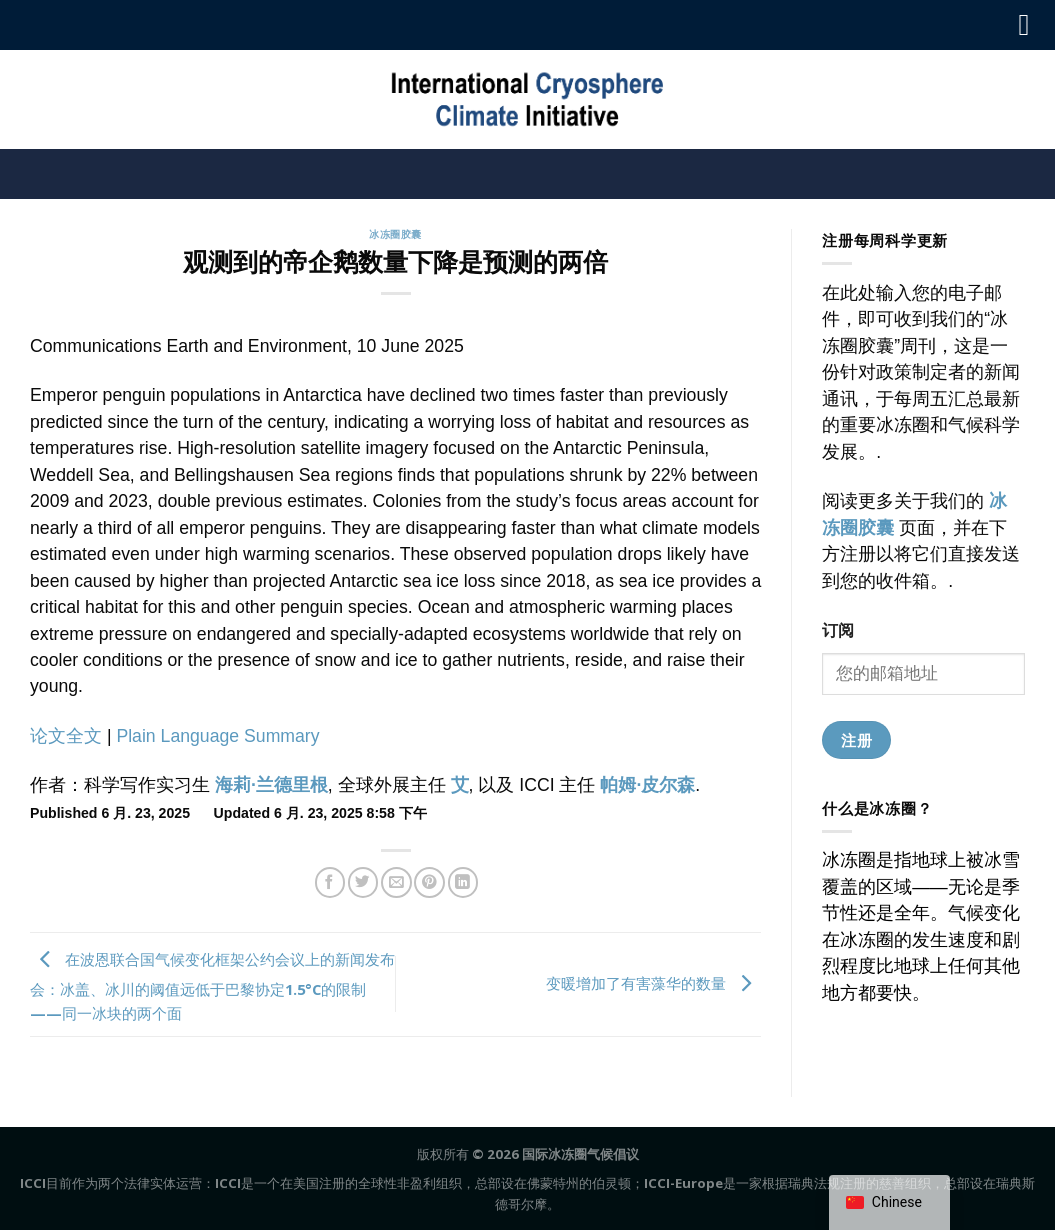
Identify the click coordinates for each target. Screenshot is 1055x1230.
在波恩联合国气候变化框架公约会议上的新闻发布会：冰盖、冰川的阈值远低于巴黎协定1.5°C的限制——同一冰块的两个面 (212, 986)
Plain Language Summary (217, 736)
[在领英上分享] (463, 882)
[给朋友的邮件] (396, 882)
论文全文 (66, 736)
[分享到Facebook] (330, 882)
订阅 (838, 630)
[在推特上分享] (363, 882)
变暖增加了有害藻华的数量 (653, 982)
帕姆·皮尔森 (647, 785)
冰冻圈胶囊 (395, 234)
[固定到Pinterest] (429, 882)
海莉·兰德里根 (271, 785)
